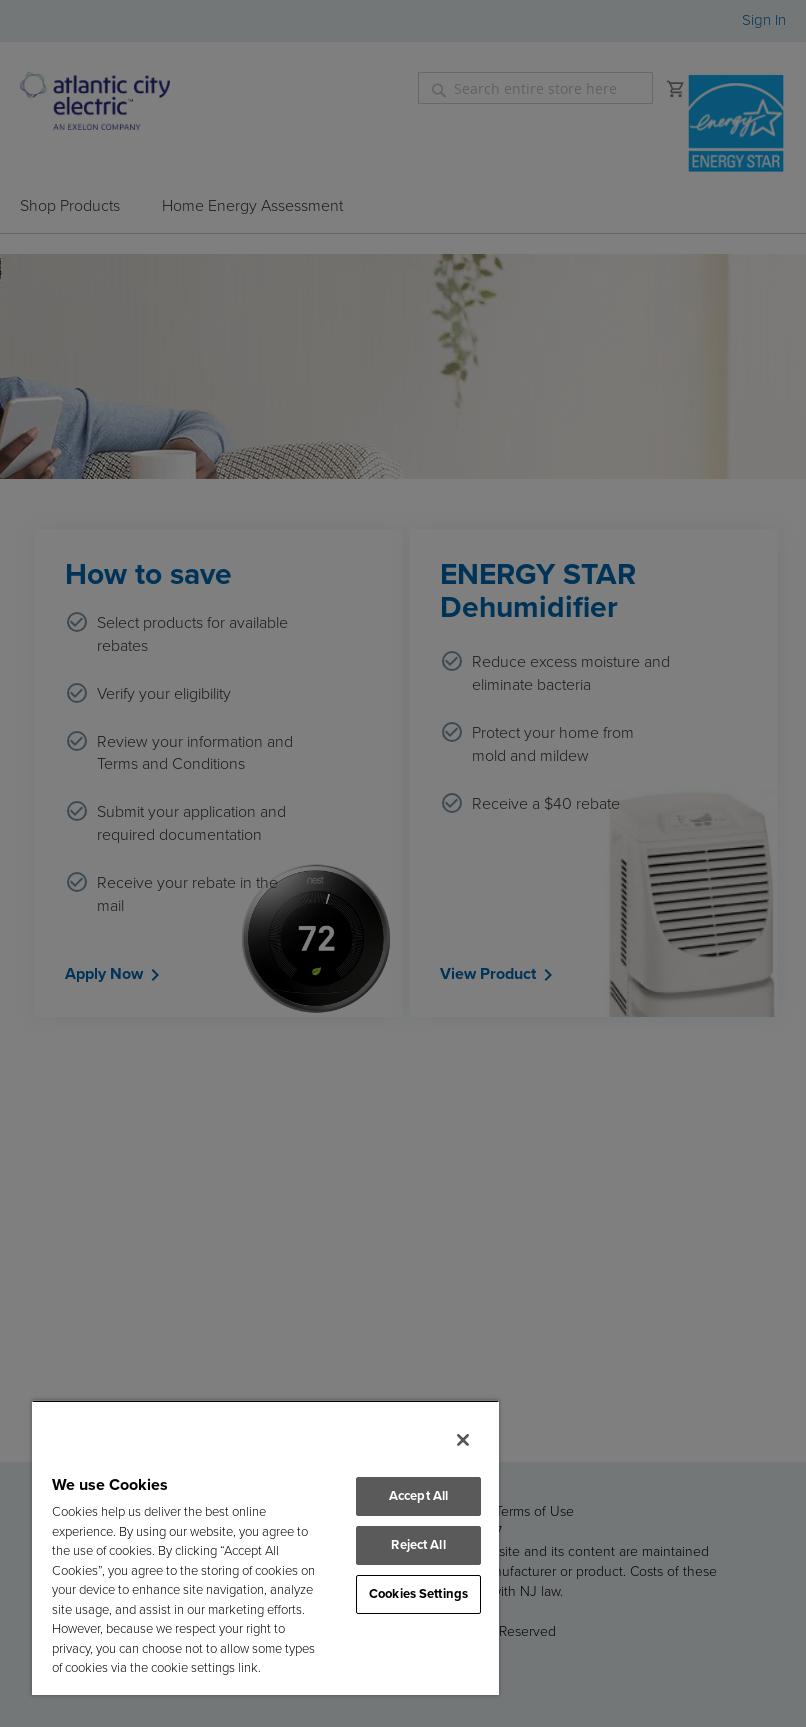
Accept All (418, 1496)
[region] (265, 1547)
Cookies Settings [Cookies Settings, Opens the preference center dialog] (418, 1594)
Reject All (418, 1545)
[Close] (463, 1440)
